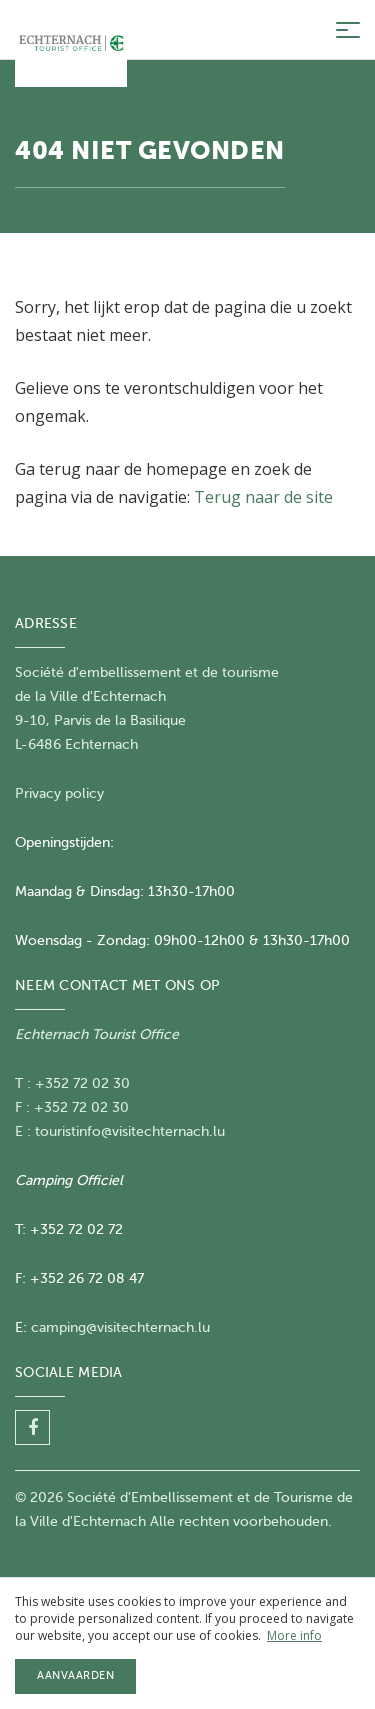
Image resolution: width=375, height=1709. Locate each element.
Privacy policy (59, 793)
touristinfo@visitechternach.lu (130, 1131)
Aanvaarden (75, 1675)
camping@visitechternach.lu (120, 1327)
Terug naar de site (263, 497)
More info (294, 1635)
